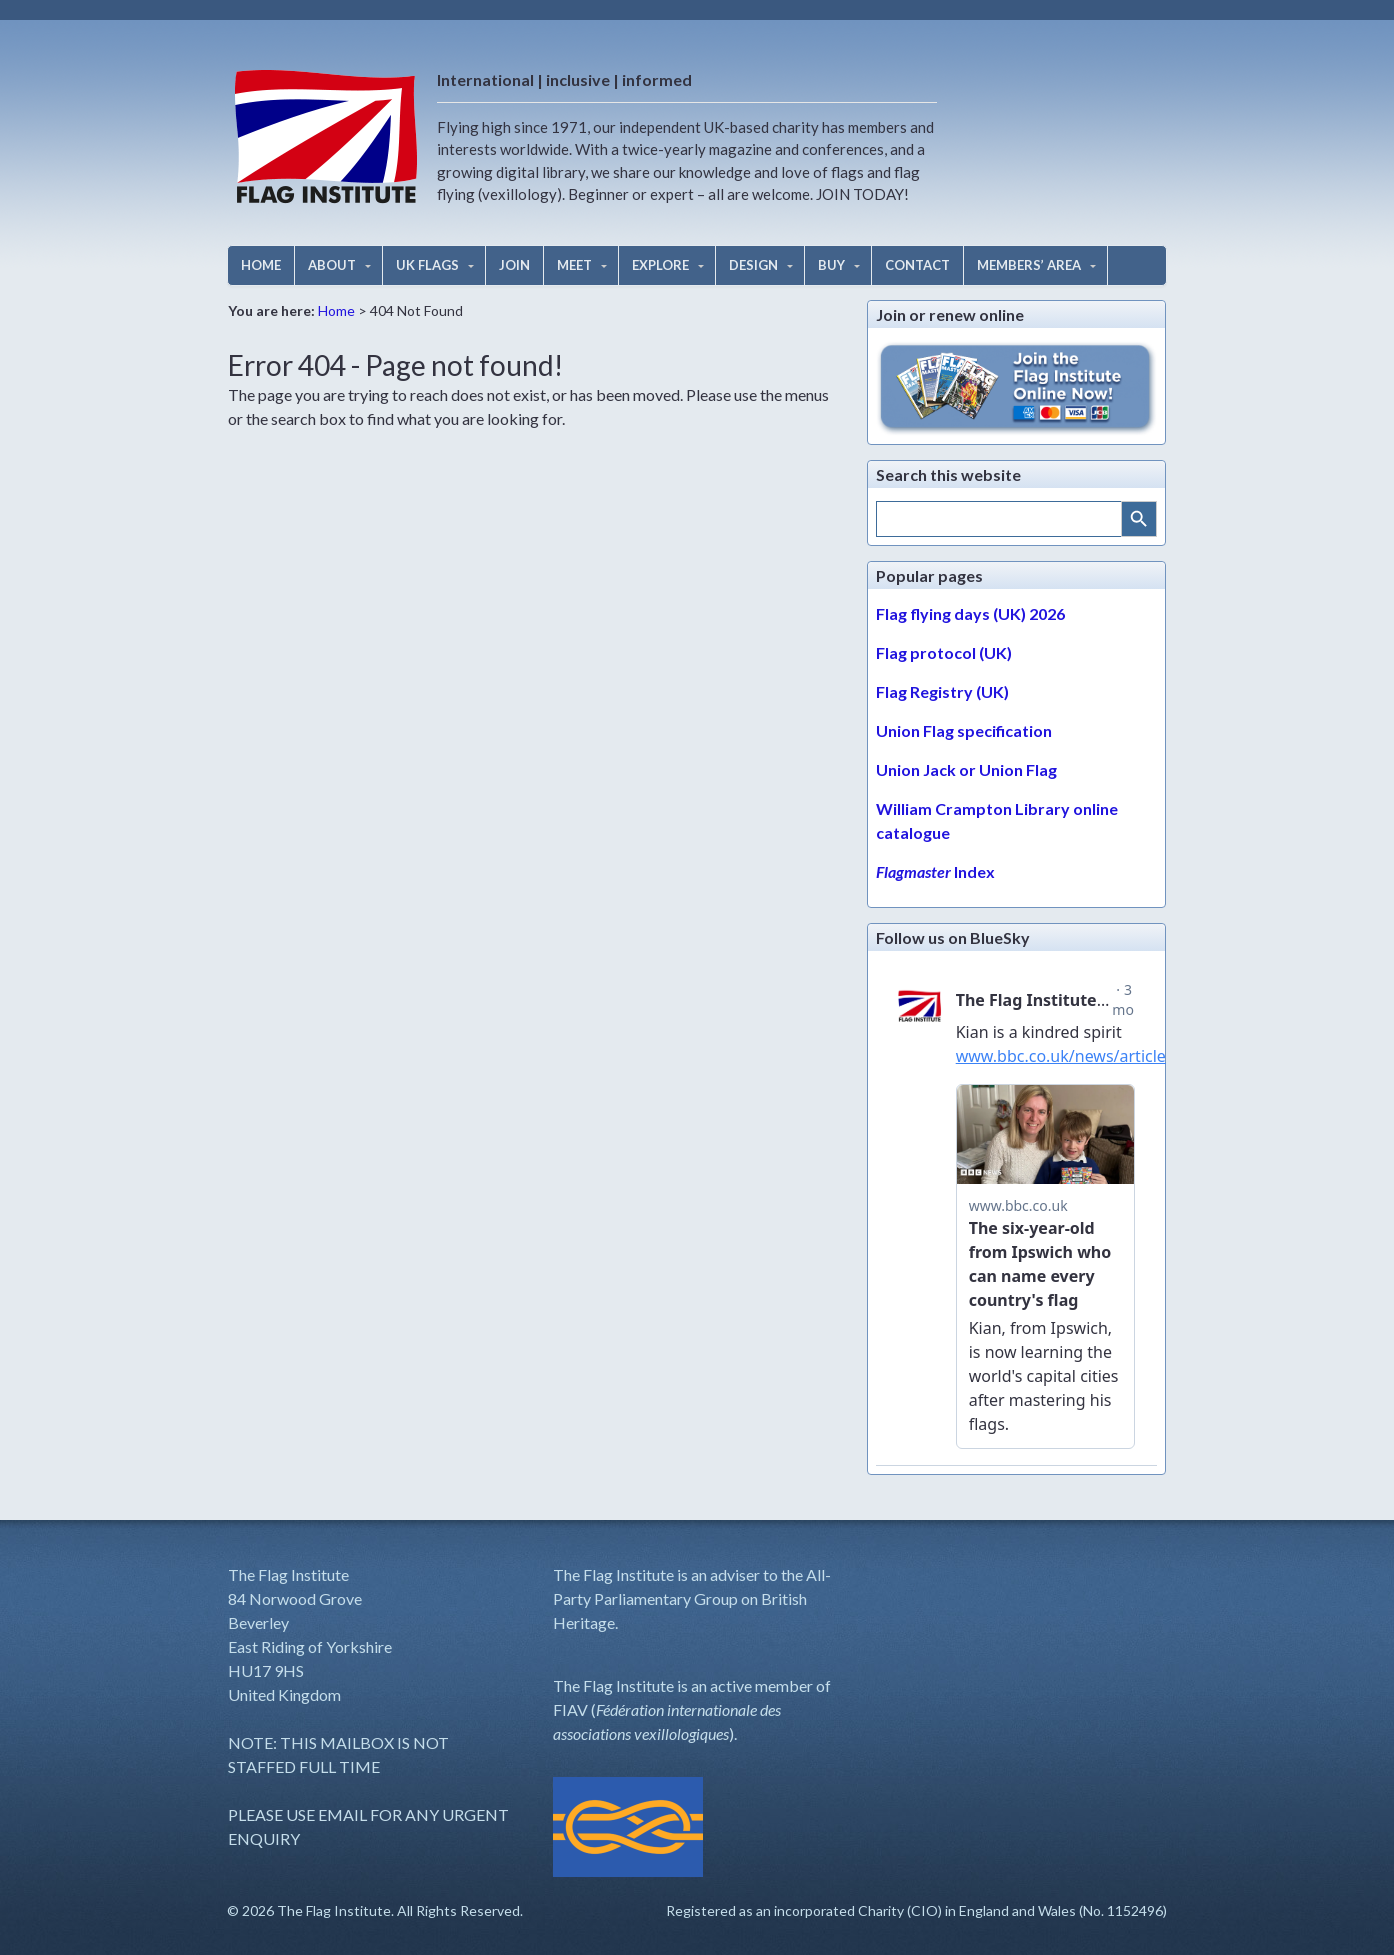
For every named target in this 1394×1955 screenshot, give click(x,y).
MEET (574, 265)
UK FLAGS (427, 265)
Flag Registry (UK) (942, 691)
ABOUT (332, 265)
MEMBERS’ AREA (1029, 265)
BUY (831, 265)
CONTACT (917, 265)
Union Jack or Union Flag (966, 769)
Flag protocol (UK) (944, 652)
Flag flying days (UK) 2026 (970, 613)
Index (935, 871)
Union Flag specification (964, 730)
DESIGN (753, 265)
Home (336, 310)
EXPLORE (660, 265)
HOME (261, 265)
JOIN (514, 265)
